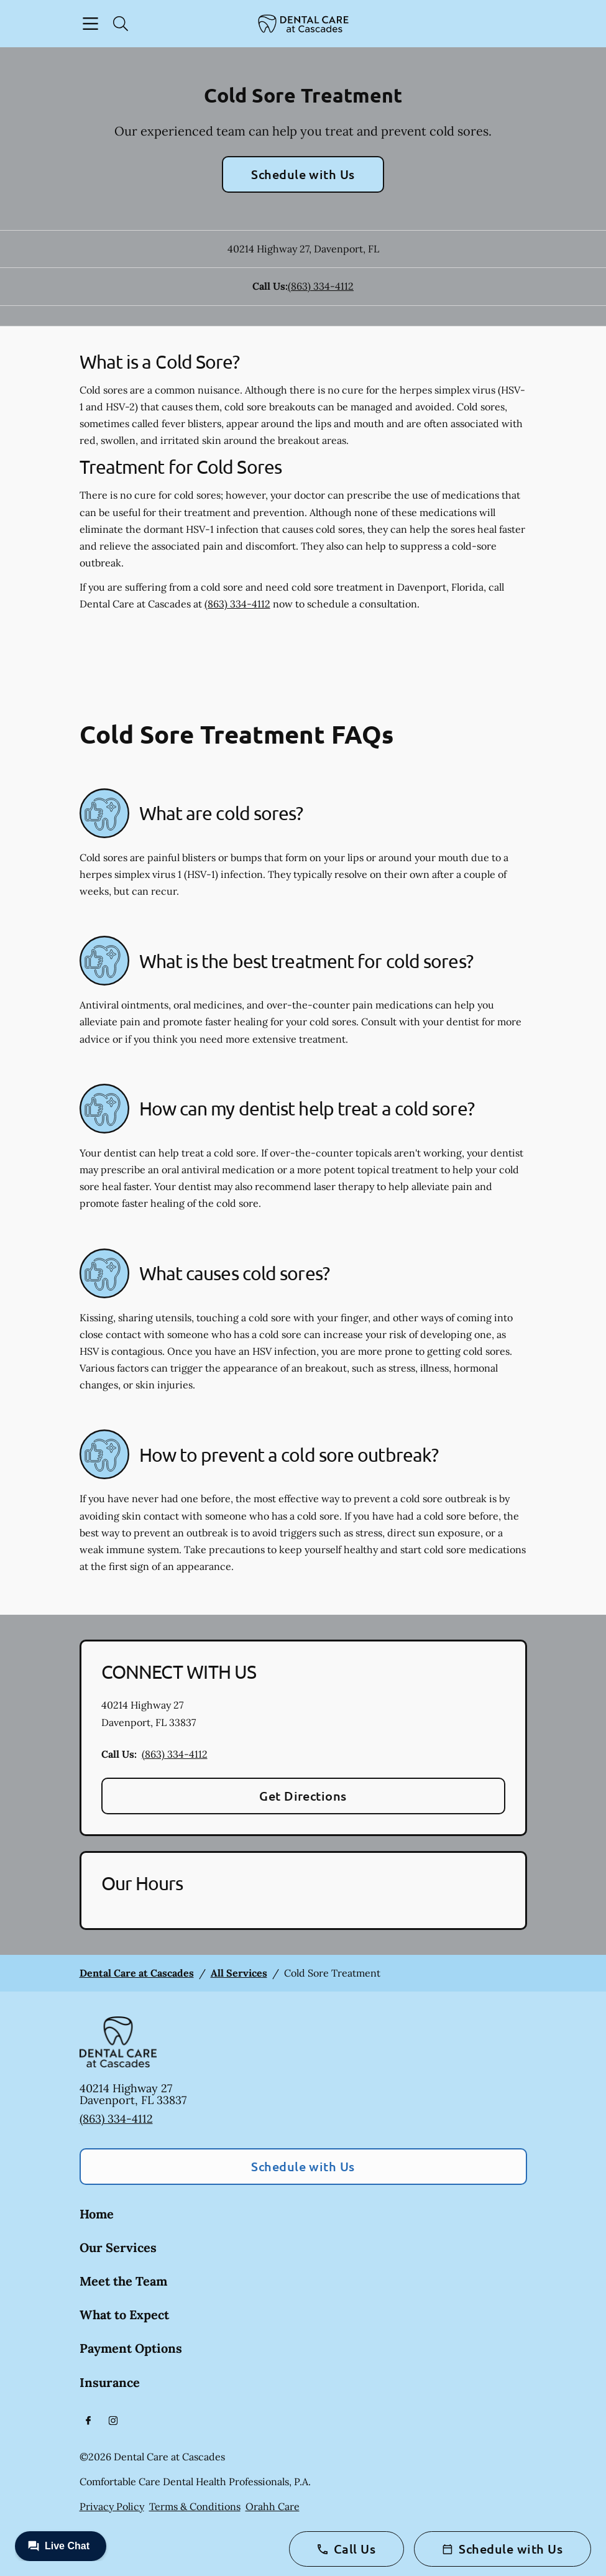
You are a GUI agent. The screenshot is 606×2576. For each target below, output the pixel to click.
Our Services (118, 2247)
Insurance (110, 2382)
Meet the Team (123, 2281)
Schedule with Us (303, 174)
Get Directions (303, 1796)
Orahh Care (273, 2506)
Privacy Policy (112, 2506)
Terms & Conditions (195, 2506)
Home (97, 2214)
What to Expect (124, 2314)
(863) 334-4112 (321, 286)
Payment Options (131, 2348)
